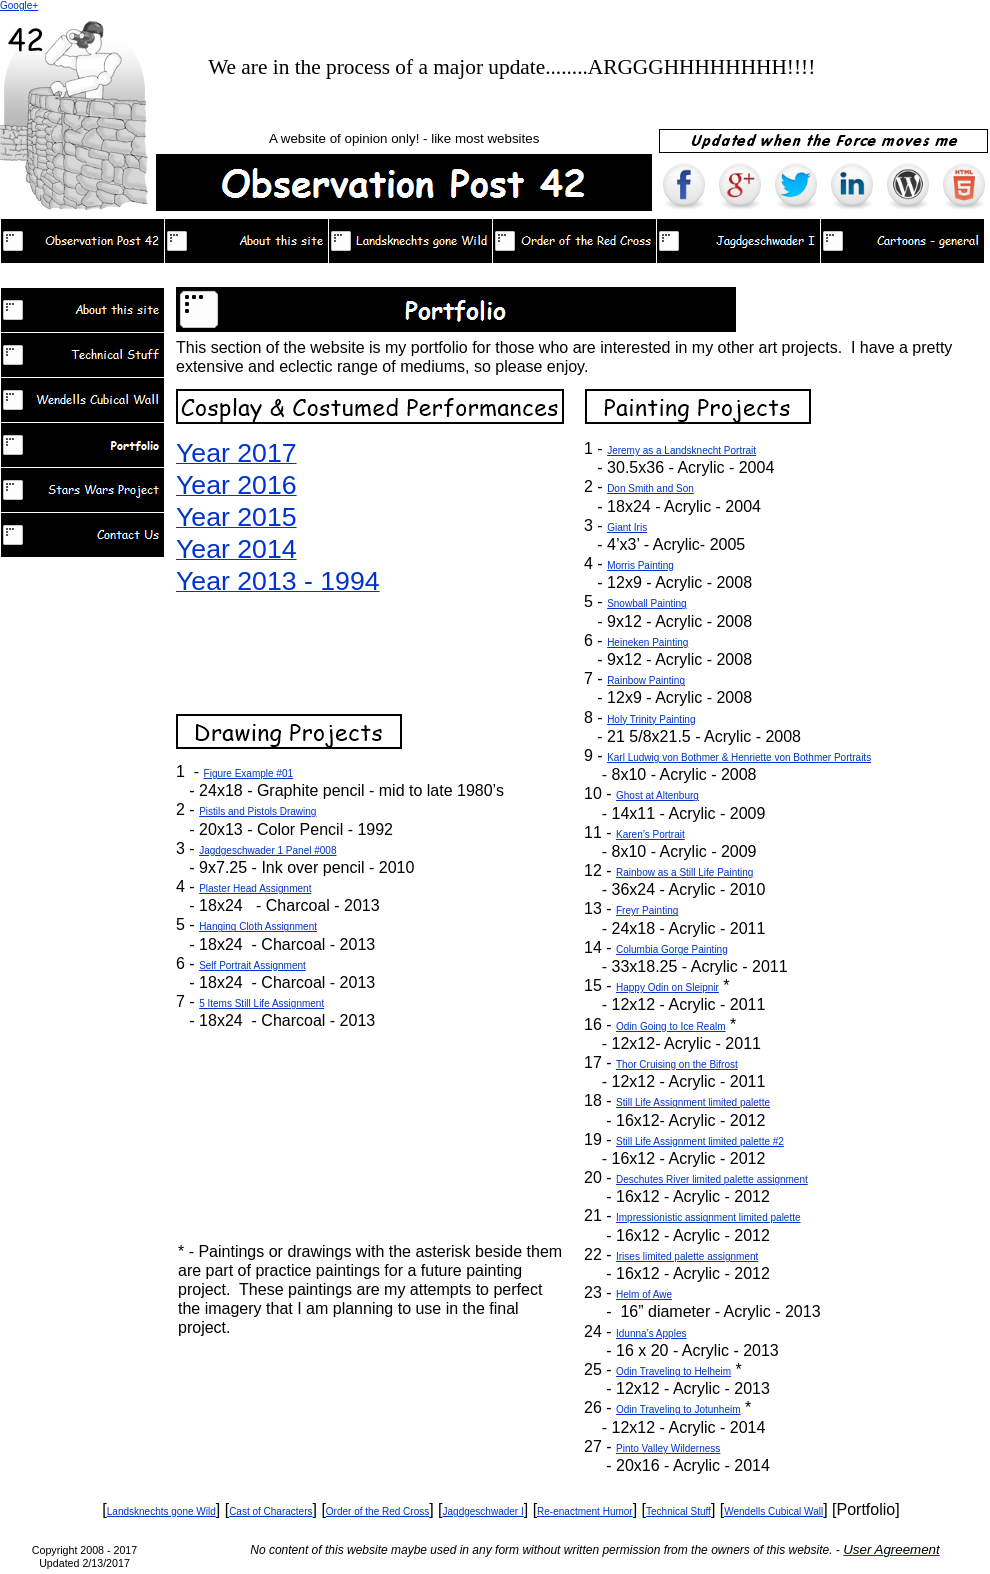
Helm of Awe (644, 1294)
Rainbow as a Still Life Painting (684, 872)
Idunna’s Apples (651, 1333)
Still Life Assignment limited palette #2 (700, 1141)
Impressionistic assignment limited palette (708, 1217)
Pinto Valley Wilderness (668, 1448)
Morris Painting (640, 565)
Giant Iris (627, 527)
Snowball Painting (647, 603)
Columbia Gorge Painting (672, 949)
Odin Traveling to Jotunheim (678, 1409)
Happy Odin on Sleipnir (667, 987)
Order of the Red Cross (377, 1511)
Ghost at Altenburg (657, 795)
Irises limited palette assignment (687, 1256)
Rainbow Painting (646, 680)
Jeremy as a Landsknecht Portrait (681, 450)
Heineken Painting (647, 642)
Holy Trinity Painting (651, 719)
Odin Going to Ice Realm (671, 1026)
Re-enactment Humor (585, 1511)
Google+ (19, 5)
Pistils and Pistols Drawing (257, 811)
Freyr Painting (647, 910)
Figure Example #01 (249, 773)
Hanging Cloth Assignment (258, 926)
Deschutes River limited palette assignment (712, 1179)
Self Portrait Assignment (252, 965)
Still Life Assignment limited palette (693, 1102)
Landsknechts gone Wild (161, 1511)
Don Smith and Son (650, 488)
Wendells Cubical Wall (773, 1511)
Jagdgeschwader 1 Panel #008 (267, 850)
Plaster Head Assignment (255, 888)
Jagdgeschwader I (483, 1511)
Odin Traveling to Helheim (673, 1371)
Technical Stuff (678, 1511)
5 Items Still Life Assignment (261, 1003)
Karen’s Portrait (650, 834)
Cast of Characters (270, 1511)
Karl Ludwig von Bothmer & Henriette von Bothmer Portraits (739, 757)
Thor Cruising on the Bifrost (677, 1064)
